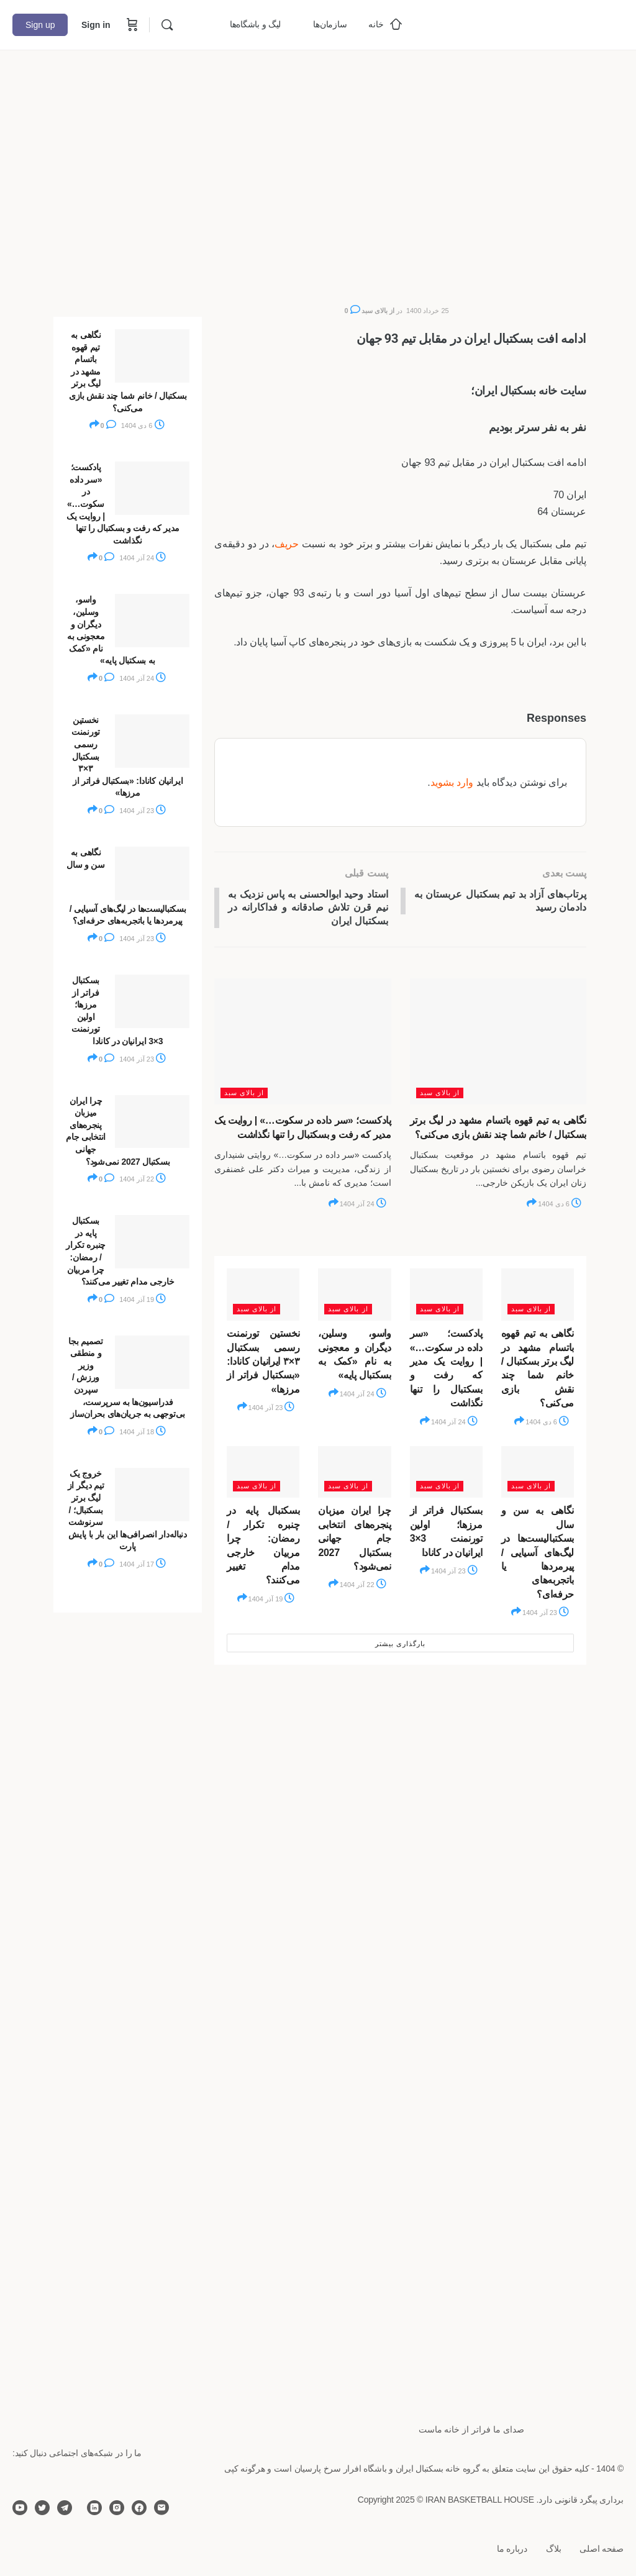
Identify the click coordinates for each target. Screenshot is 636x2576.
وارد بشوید (451, 782)
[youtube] (19, 2507)
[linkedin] (94, 2507)
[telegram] (64, 2507)
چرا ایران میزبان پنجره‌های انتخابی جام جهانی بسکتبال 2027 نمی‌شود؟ (354, 1540)
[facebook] (139, 2507)
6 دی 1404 (559, 1205)
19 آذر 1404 (271, 1600)
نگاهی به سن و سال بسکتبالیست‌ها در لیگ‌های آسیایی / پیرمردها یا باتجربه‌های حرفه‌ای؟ (537, 1554)
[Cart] (131, 25)
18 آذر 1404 (142, 1432)
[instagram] (116, 2507)
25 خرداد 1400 (427, 310)
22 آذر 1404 (363, 1586)
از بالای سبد (377, 310)
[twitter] (42, 2507)
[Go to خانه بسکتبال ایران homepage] (530, 23)
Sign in (96, 25)
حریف (287, 544)
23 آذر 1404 (271, 1409)
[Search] (167, 24)
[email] (161, 2507)
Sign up (40, 25)
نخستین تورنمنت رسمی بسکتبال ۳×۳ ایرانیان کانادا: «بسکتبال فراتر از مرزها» (263, 1363)
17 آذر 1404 (142, 1564)
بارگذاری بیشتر (400, 1645)
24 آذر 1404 (363, 1205)
